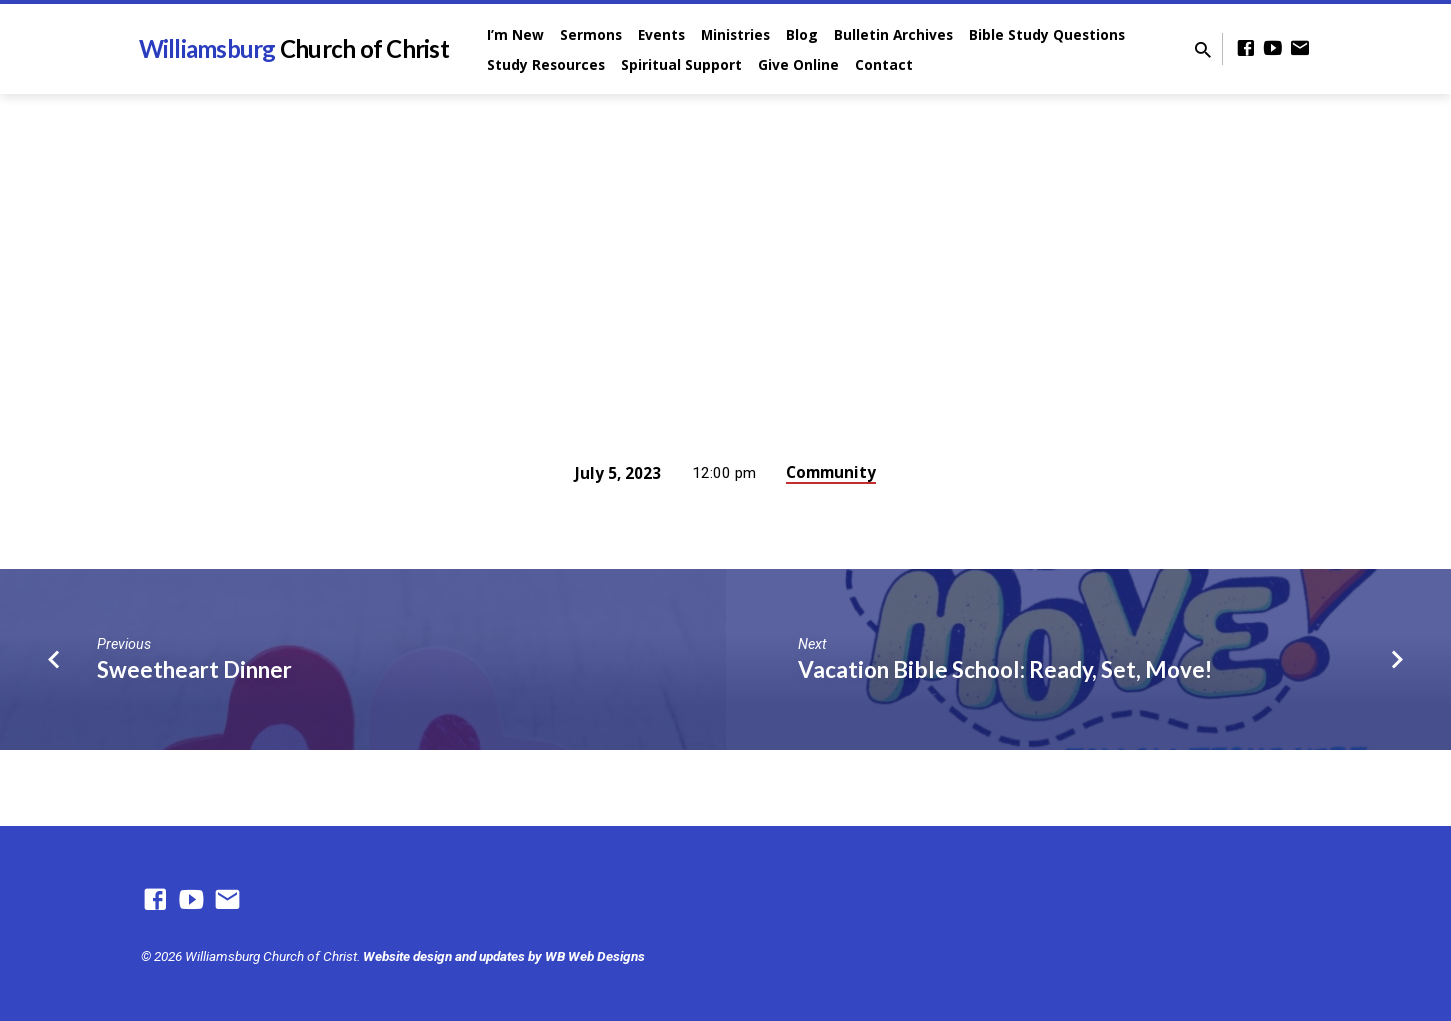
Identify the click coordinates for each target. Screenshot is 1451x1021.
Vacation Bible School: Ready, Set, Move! (1005, 669)
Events (661, 34)
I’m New (515, 34)
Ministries (735, 34)
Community (831, 472)
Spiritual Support (681, 64)
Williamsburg (294, 48)
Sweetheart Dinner (194, 669)
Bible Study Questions (1047, 34)
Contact (884, 64)
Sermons (591, 34)
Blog (802, 34)
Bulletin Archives (893, 34)
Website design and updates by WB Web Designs (504, 956)
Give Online (798, 64)
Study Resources (546, 64)
